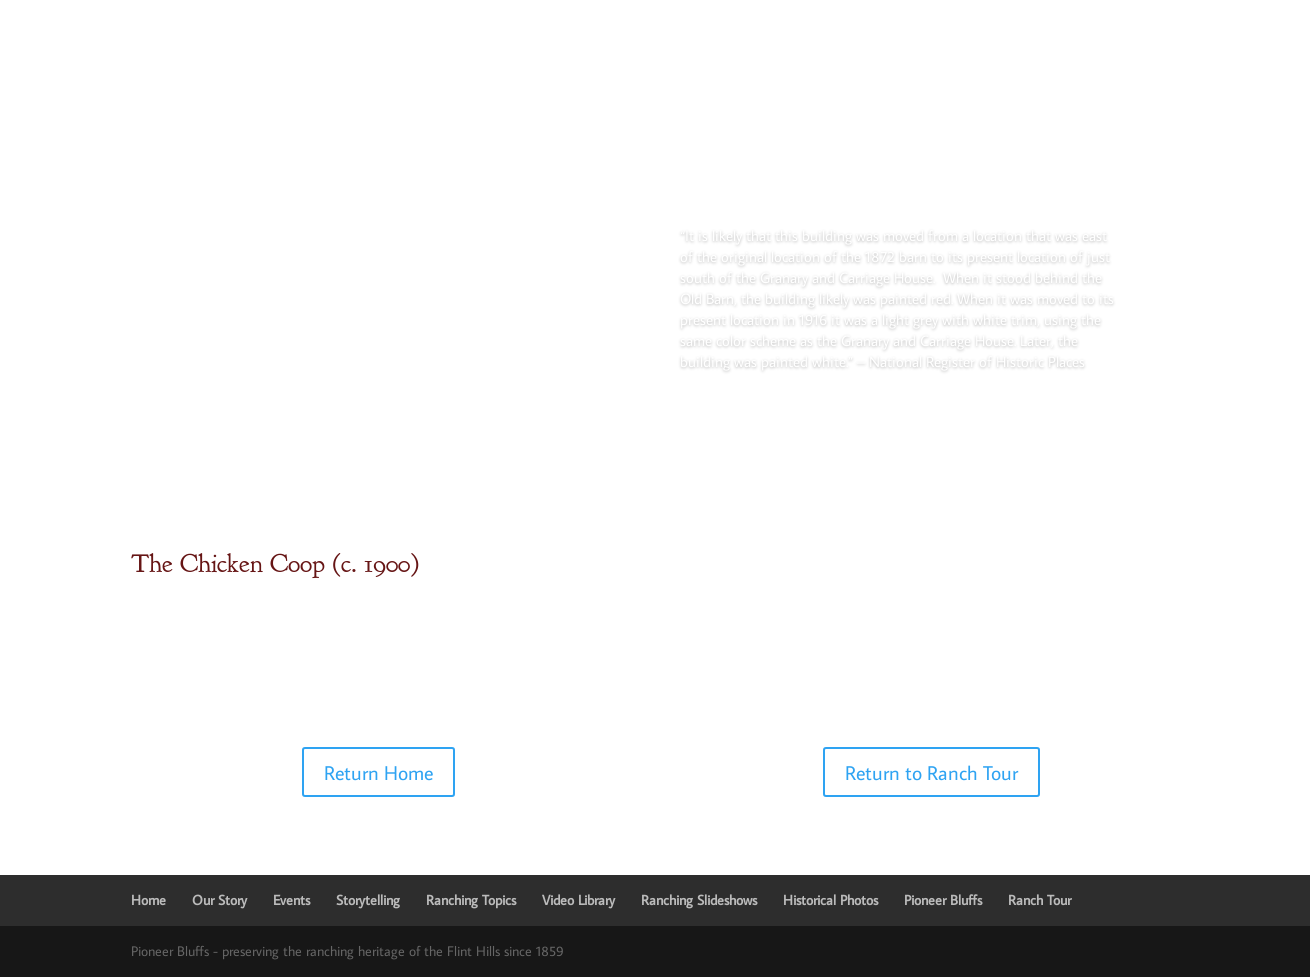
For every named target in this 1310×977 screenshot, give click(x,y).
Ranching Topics (471, 900)
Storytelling (368, 900)
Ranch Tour (1039, 900)
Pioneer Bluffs (943, 900)
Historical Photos (830, 900)
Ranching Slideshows (699, 900)
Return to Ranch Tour (931, 772)
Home (148, 900)
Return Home (378, 772)
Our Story (219, 900)
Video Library (578, 900)
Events (291, 900)
